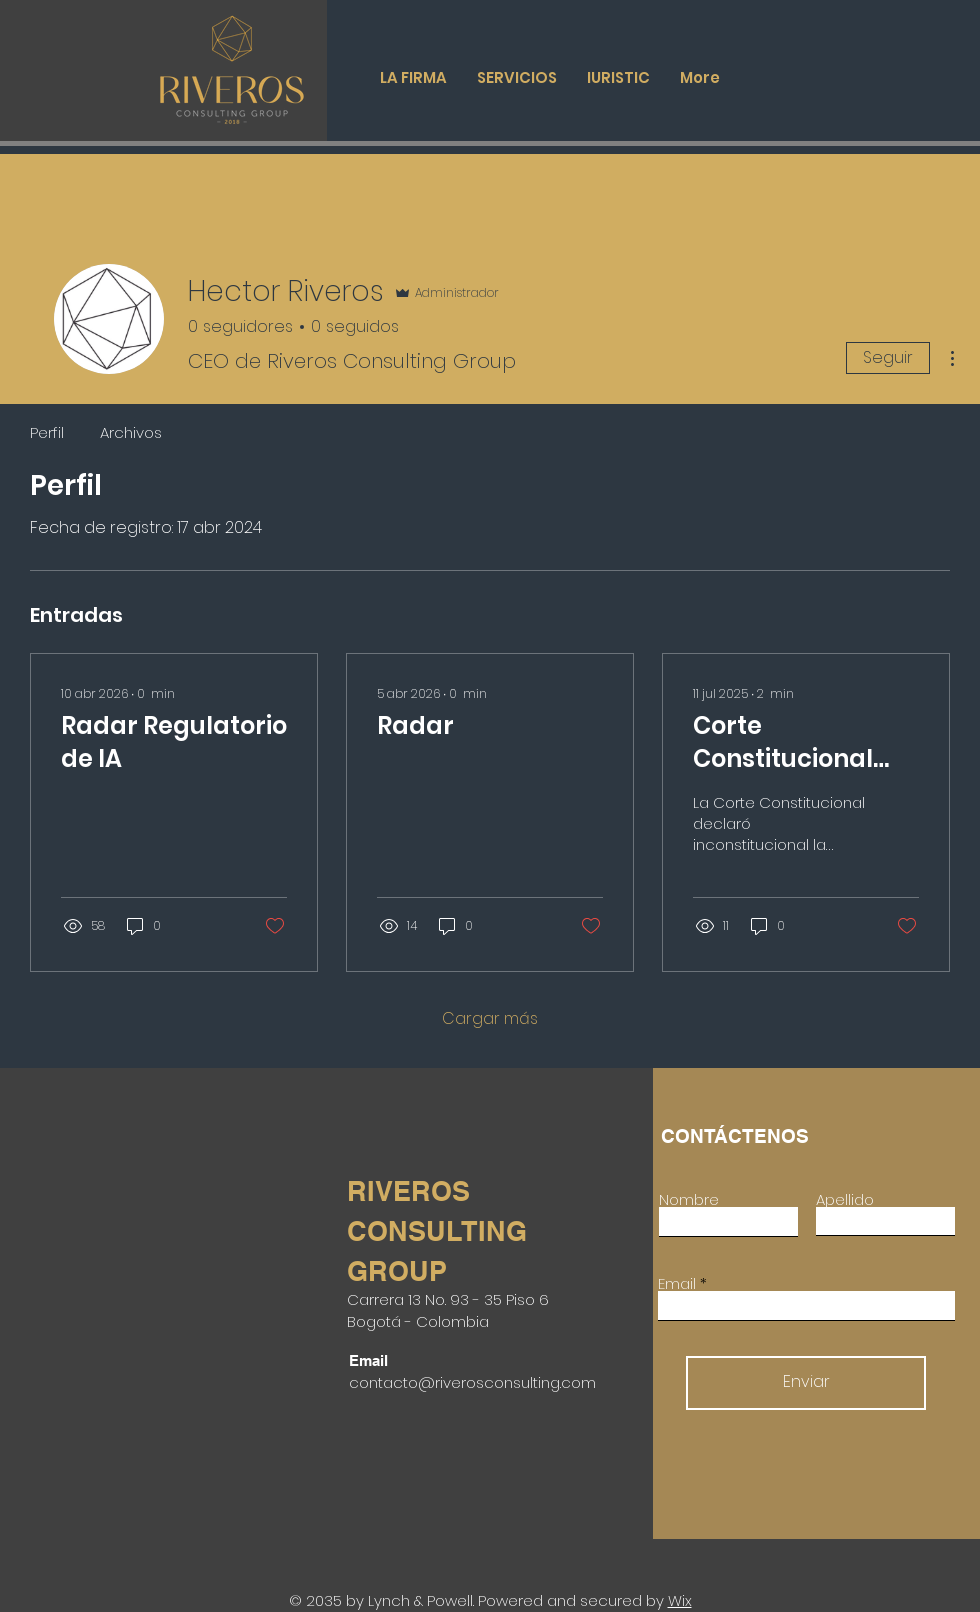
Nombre (689, 1199)
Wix (680, 1600)
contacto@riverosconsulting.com (472, 1382)
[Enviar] (806, 1383)
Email (677, 1283)
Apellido (845, 1199)
